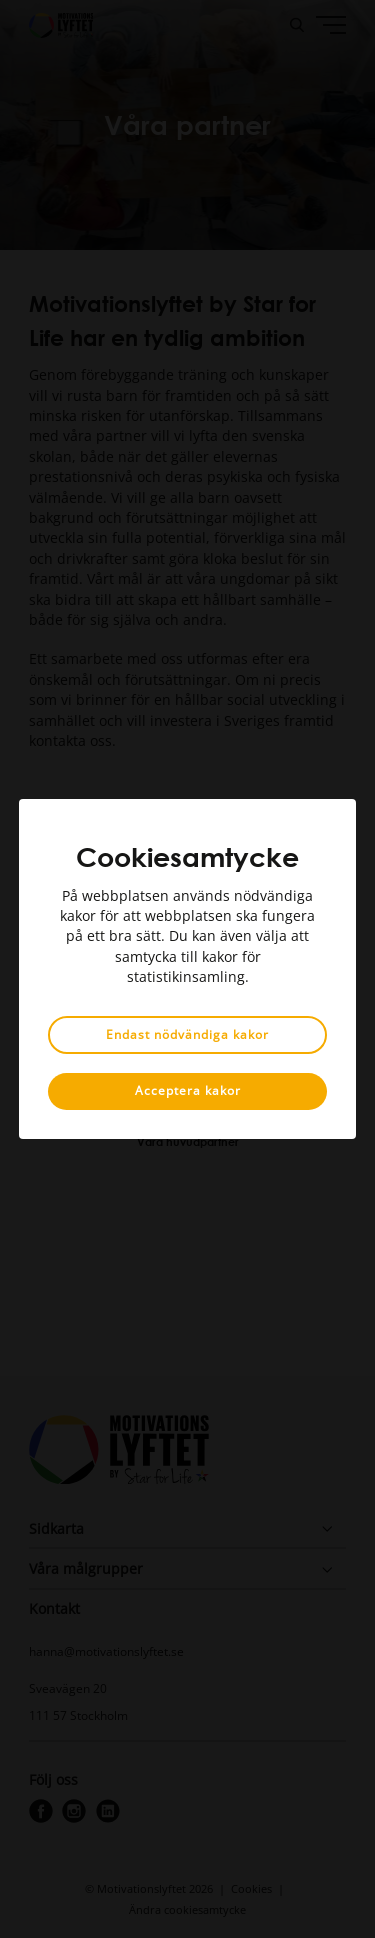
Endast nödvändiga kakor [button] (187, 1034)
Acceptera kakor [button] (188, 1090)
